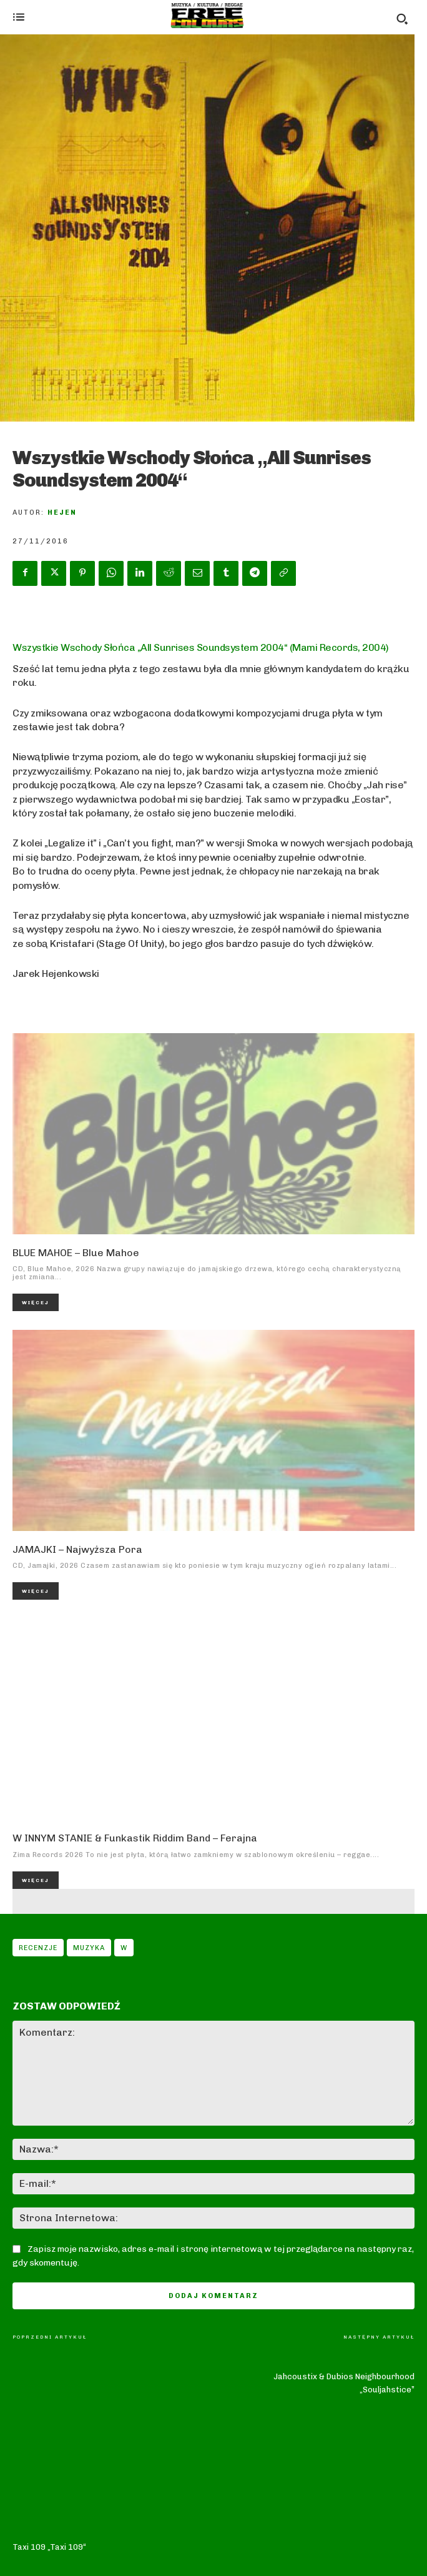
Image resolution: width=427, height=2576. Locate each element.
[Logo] (207, 15)
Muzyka (89, 1947)
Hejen (62, 512)
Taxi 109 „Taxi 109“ (49, 2363)
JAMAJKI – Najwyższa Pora (77, 1549)
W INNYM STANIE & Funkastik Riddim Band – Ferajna (134, 1838)
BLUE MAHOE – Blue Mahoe (75, 1253)
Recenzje (38, 1947)
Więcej (35, 1302)
